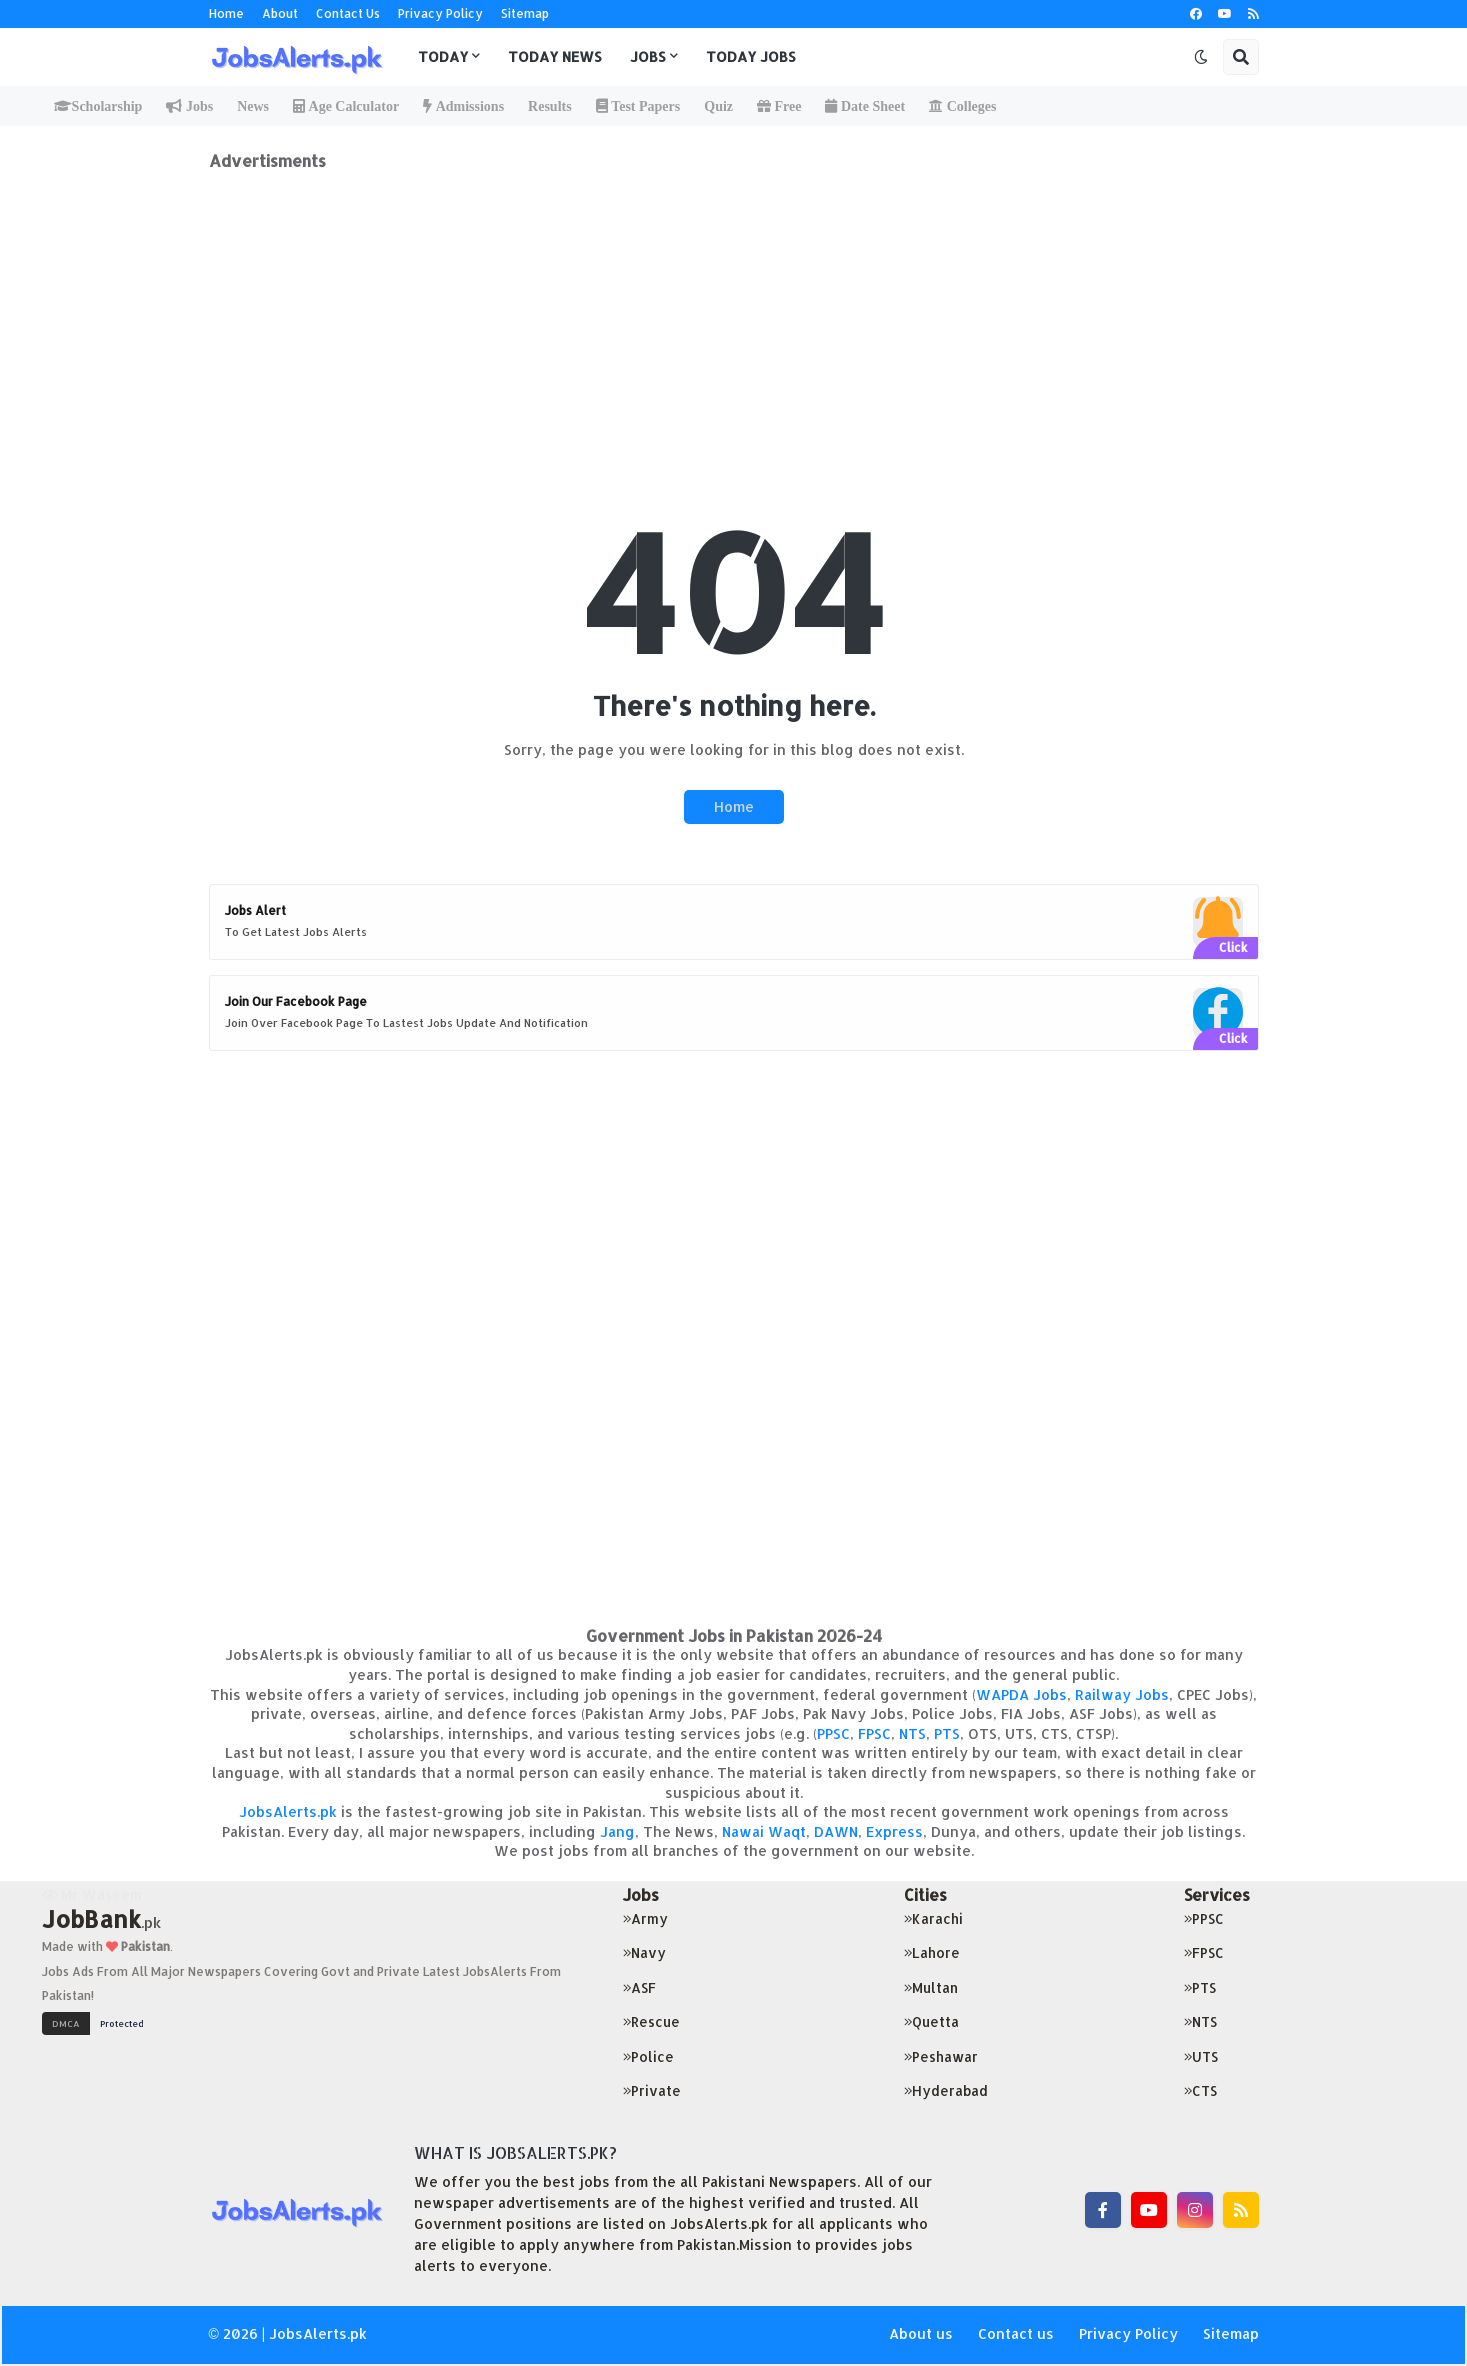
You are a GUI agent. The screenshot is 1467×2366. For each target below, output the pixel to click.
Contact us (1016, 2333)
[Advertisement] (734, 311)
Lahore (932, 1952)
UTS (1201, 2056)
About (280, 13)
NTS (912, 1733)
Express (894, 1831)
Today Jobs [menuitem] (751, 56)
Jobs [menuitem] (648, 56)
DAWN (836, 1831)
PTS (947, 1733)
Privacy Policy (440, 13)
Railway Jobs (1122, 1694)
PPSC (833, 1733)
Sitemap (525, 13)
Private (652, 2090)
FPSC (874, 1733)
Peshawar (941, 2056)
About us (921, 2333)
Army (645, 1918)
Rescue (651, 2021)
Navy (644, 1952)
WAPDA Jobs (1021, 1694)
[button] (1201, 57)
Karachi (933, 1918)
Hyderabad (946, 2090)
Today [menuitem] (443, 56)
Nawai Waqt (764, 1831)
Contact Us (348, 13)
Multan (931, 1987)
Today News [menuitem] (555, 56)
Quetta (931, 2021)
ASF (639, 1987)
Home (226, 13)
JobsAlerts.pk (288, 1811)
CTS (1200, 2090)
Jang (617, 1831)
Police (648, 2056)
